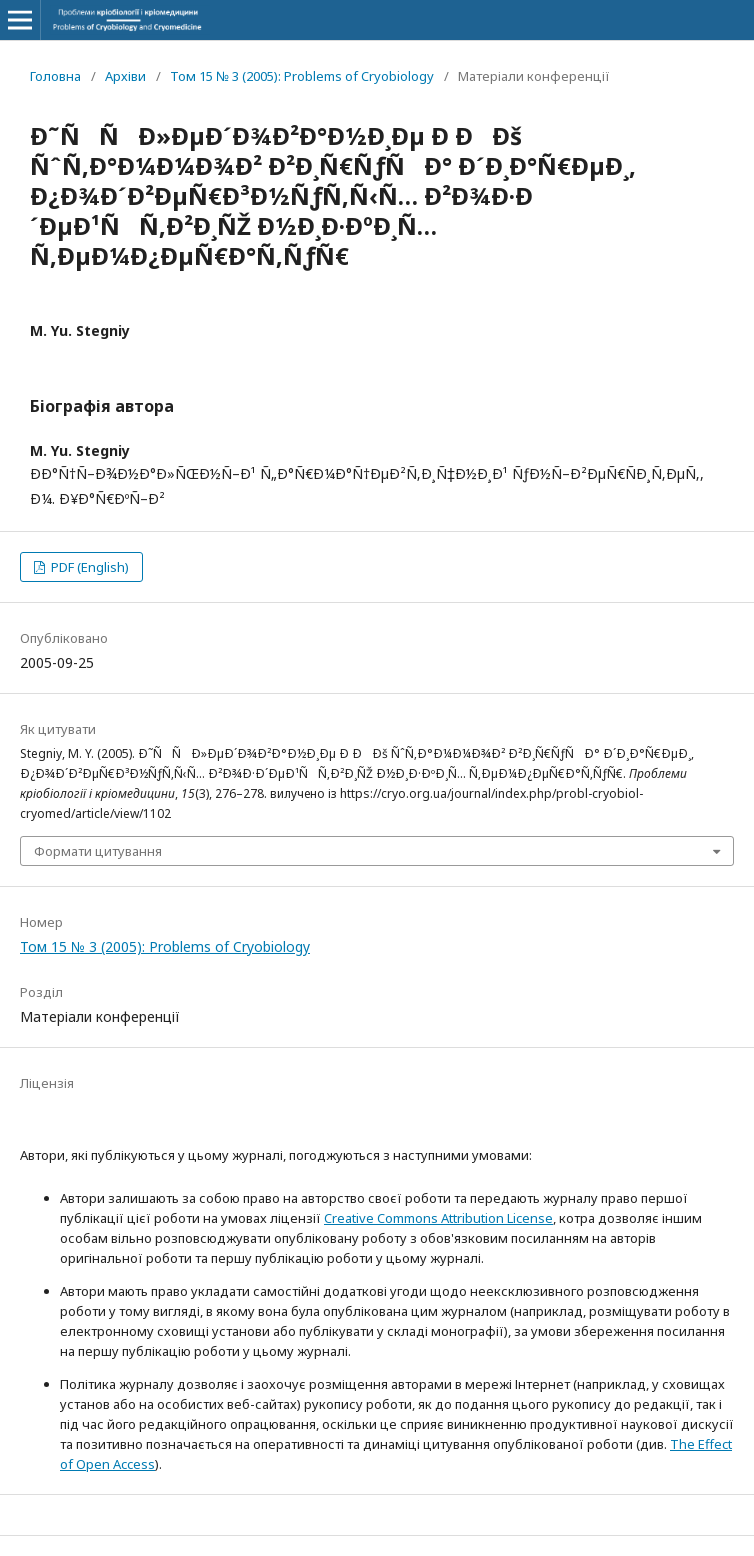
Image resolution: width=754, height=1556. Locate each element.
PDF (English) (88, 567)
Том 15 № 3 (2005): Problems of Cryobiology (302, 76)
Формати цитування (98, 851)
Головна (55, 76)
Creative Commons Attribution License (438, 1218)
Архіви (125, 76)
